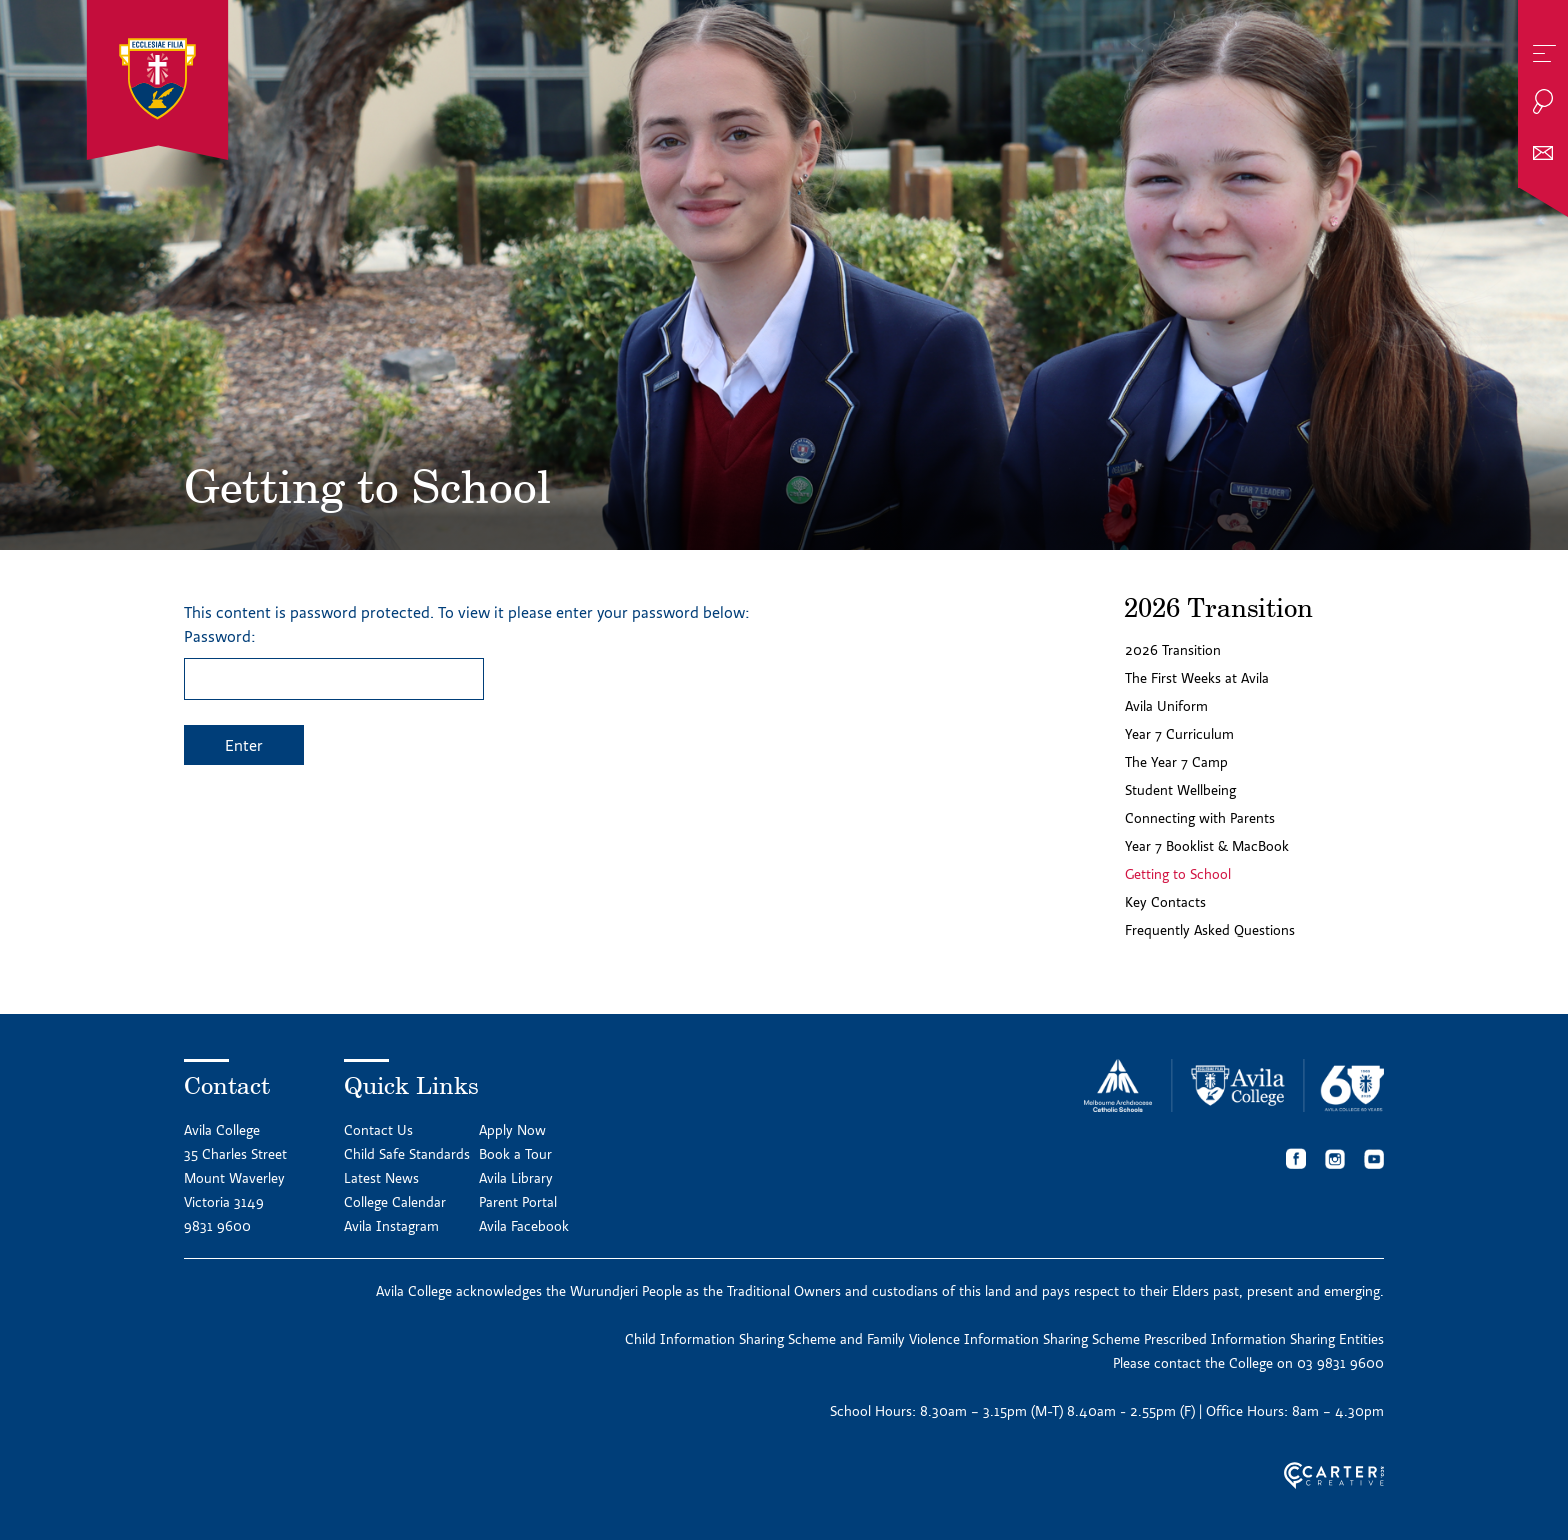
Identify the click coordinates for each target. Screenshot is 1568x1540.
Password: (334, 663)
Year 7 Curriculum (1179, 734)
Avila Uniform (1166, 706)
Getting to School (1178, 874)
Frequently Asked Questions (1210, 930)
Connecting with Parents (1200, 818)
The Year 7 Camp (1176, 762)
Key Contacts (1165, 902)
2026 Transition (1173, 650)
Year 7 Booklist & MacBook (1207, 846)
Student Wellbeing (1180, 790)
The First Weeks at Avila (1197, 678)
